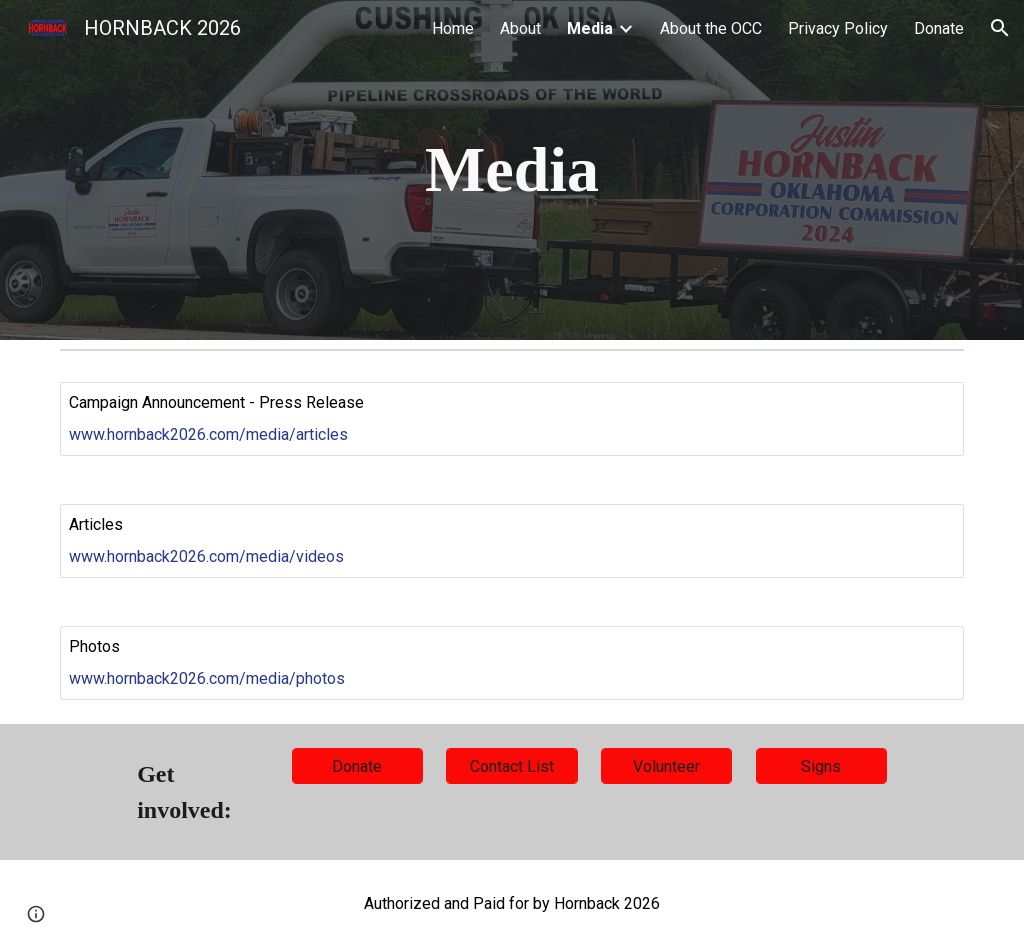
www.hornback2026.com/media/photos (207, 678)
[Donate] (357, 766)
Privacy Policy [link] (838, 28)
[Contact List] (511, 766)
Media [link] (590, 28)
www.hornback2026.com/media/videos (206, 556)
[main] (511, 170)
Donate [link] (939, 28)
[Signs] (821, 766)
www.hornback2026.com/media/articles (208, 434)
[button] (1000, 28)
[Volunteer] (666, 766)
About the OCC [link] (711, 28)
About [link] (520, 28)
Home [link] (453, 28)
